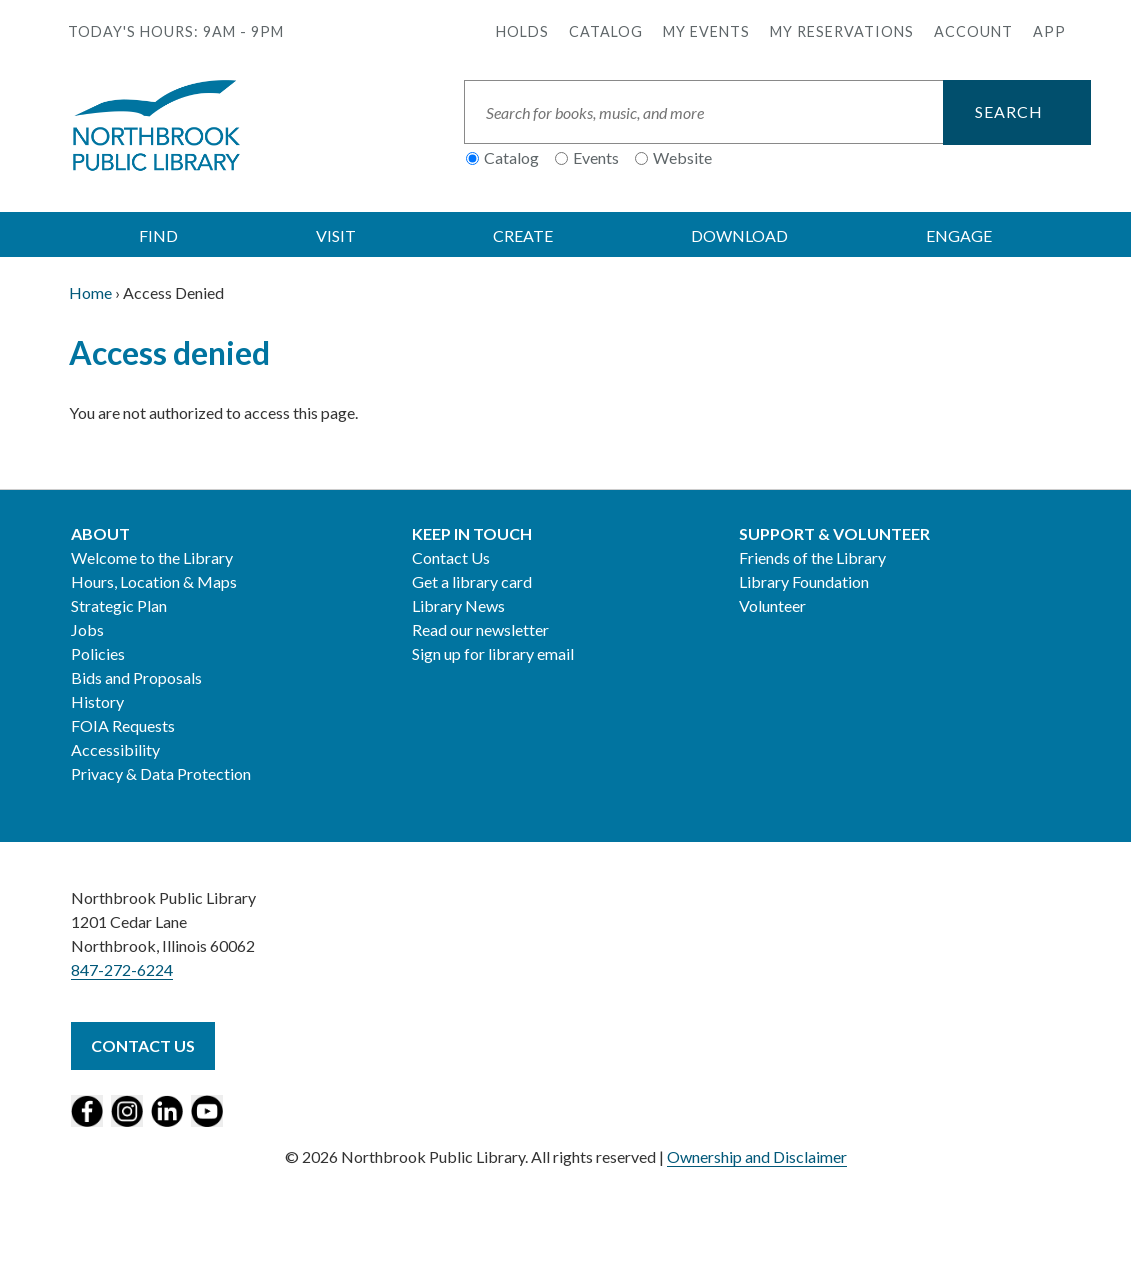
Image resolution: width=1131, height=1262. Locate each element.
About (100, 533)
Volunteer (772, 605)
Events (596, 157)
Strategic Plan (119, 605)
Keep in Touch (472, 533)
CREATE (523, 235)
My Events (706, 31)
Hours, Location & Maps (154, 581)
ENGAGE (959, 235)
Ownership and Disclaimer (757, 1156)
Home (90, 292)
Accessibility (115, 749)
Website (682, 157)
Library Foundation (804, 581)
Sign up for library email (493, 653)
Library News (458, 605)
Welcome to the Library (152, 557)
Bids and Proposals (136, 677)
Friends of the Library (812, 557)
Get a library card (472, 581)
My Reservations (842, 31)
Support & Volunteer (834, 533)
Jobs (87, 629)
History (97, 701)
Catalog (606, 31)
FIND (158, 235)
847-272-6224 (122, 969)
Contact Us (451, 557)
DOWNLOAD (739, 235)
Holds (522, 31)
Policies (98, 653)
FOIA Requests (123, 725)
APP (1049, 31)
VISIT (336, 235)
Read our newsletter (480, 629)
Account (973, 31)
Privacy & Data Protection (161, 773)
